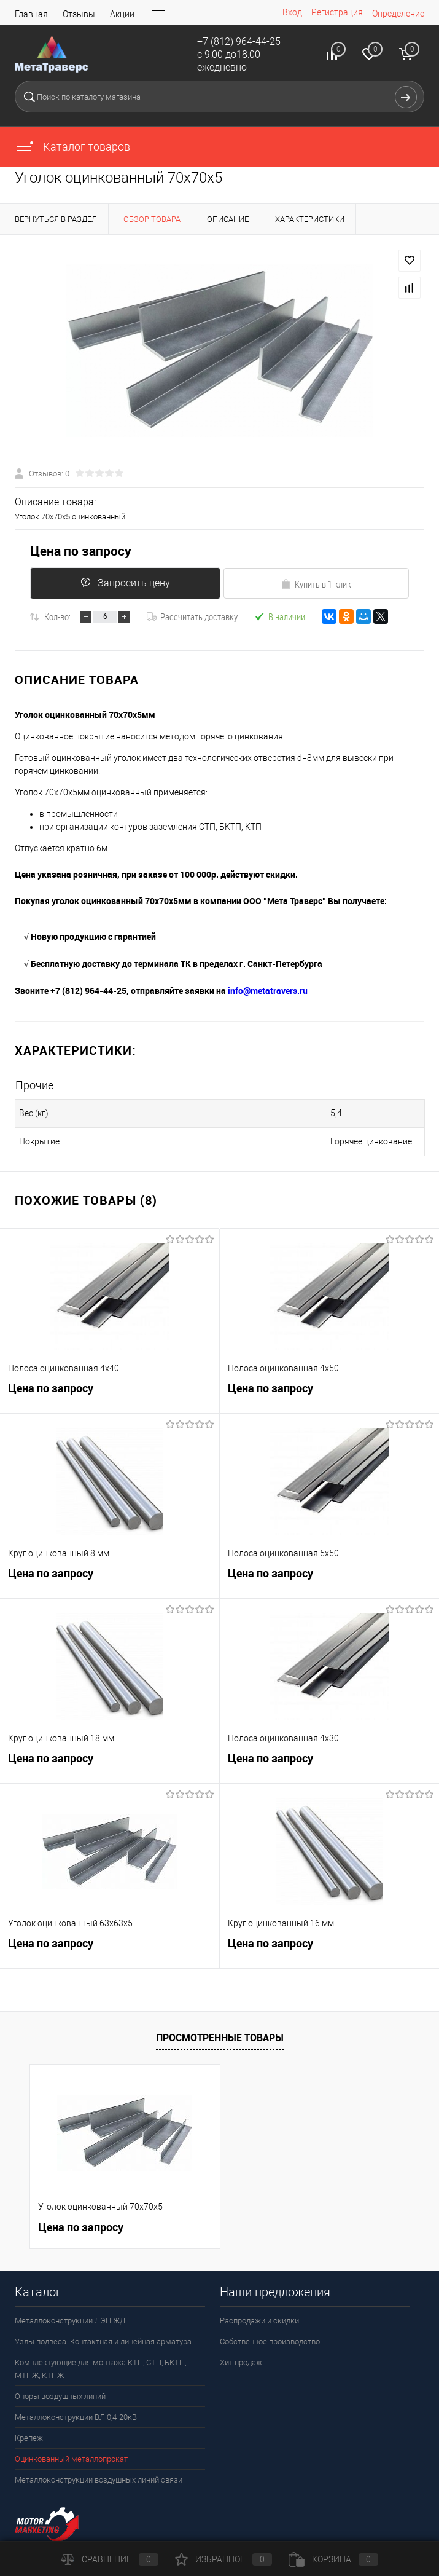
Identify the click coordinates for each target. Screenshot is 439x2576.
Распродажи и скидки (259, 2320)
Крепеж (29, 2438)
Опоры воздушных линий (60, 2396)
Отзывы (79, 14)
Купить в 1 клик (316, 584)
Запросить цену (123, 583)
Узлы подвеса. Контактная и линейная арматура (103, 2341)
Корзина (333, 2559)
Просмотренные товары (220, 2037)
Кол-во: (57, 616)
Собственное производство (270, 2341)
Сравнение (109, 2559)
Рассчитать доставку (192, 616)
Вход (292, 12)
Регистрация (337, 12)
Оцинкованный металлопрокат (71, 2459)
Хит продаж (241, 2362)
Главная (31, 14)
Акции (122, 14)
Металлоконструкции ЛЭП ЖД (70, 2320)
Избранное (223, 2559)
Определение (398, 13)
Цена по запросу (80, 551)
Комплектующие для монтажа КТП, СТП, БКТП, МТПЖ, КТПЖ (100, 2369)
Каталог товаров (72, 146)
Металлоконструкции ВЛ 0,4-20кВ (76, 2417)
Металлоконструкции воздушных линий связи (98, 2479)
